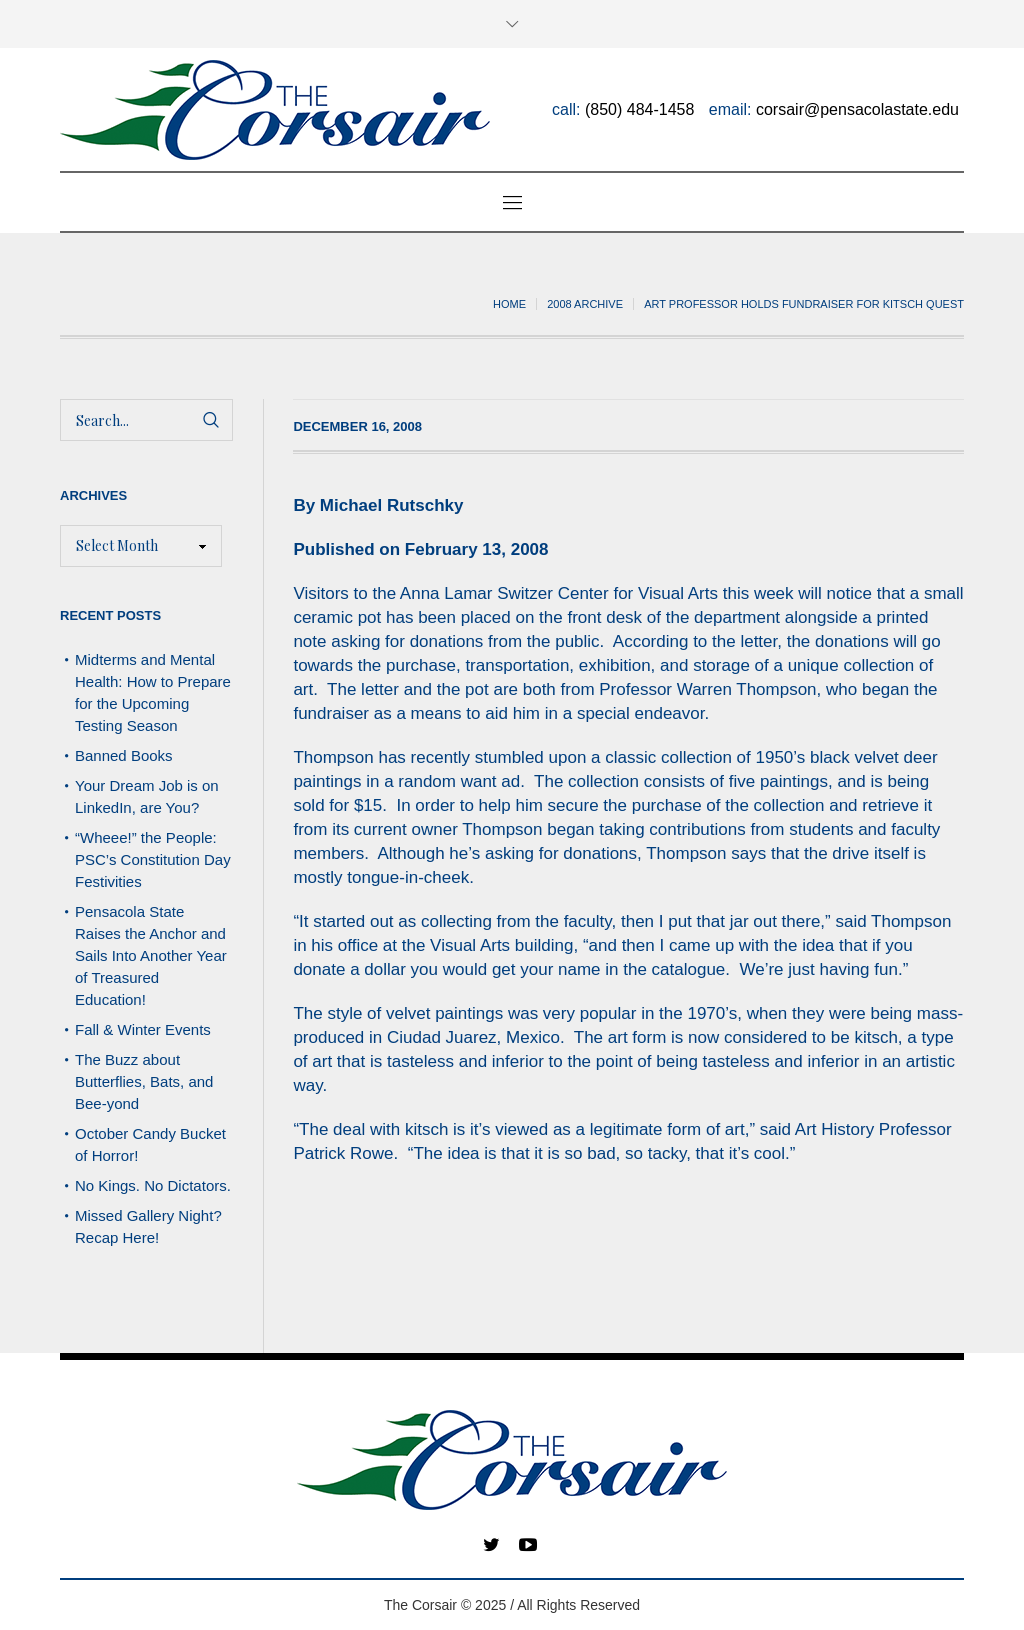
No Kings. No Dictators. (153, 1185)
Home (509, 304)
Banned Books (124, 755)
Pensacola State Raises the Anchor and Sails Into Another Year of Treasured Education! (151, 955)
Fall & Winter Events (143, 1029)
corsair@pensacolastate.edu (857, 109)
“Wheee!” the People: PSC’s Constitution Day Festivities (153, 859)
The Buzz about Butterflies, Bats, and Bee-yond (144, 1081)
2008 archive (585, 304)
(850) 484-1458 (639, 109)
